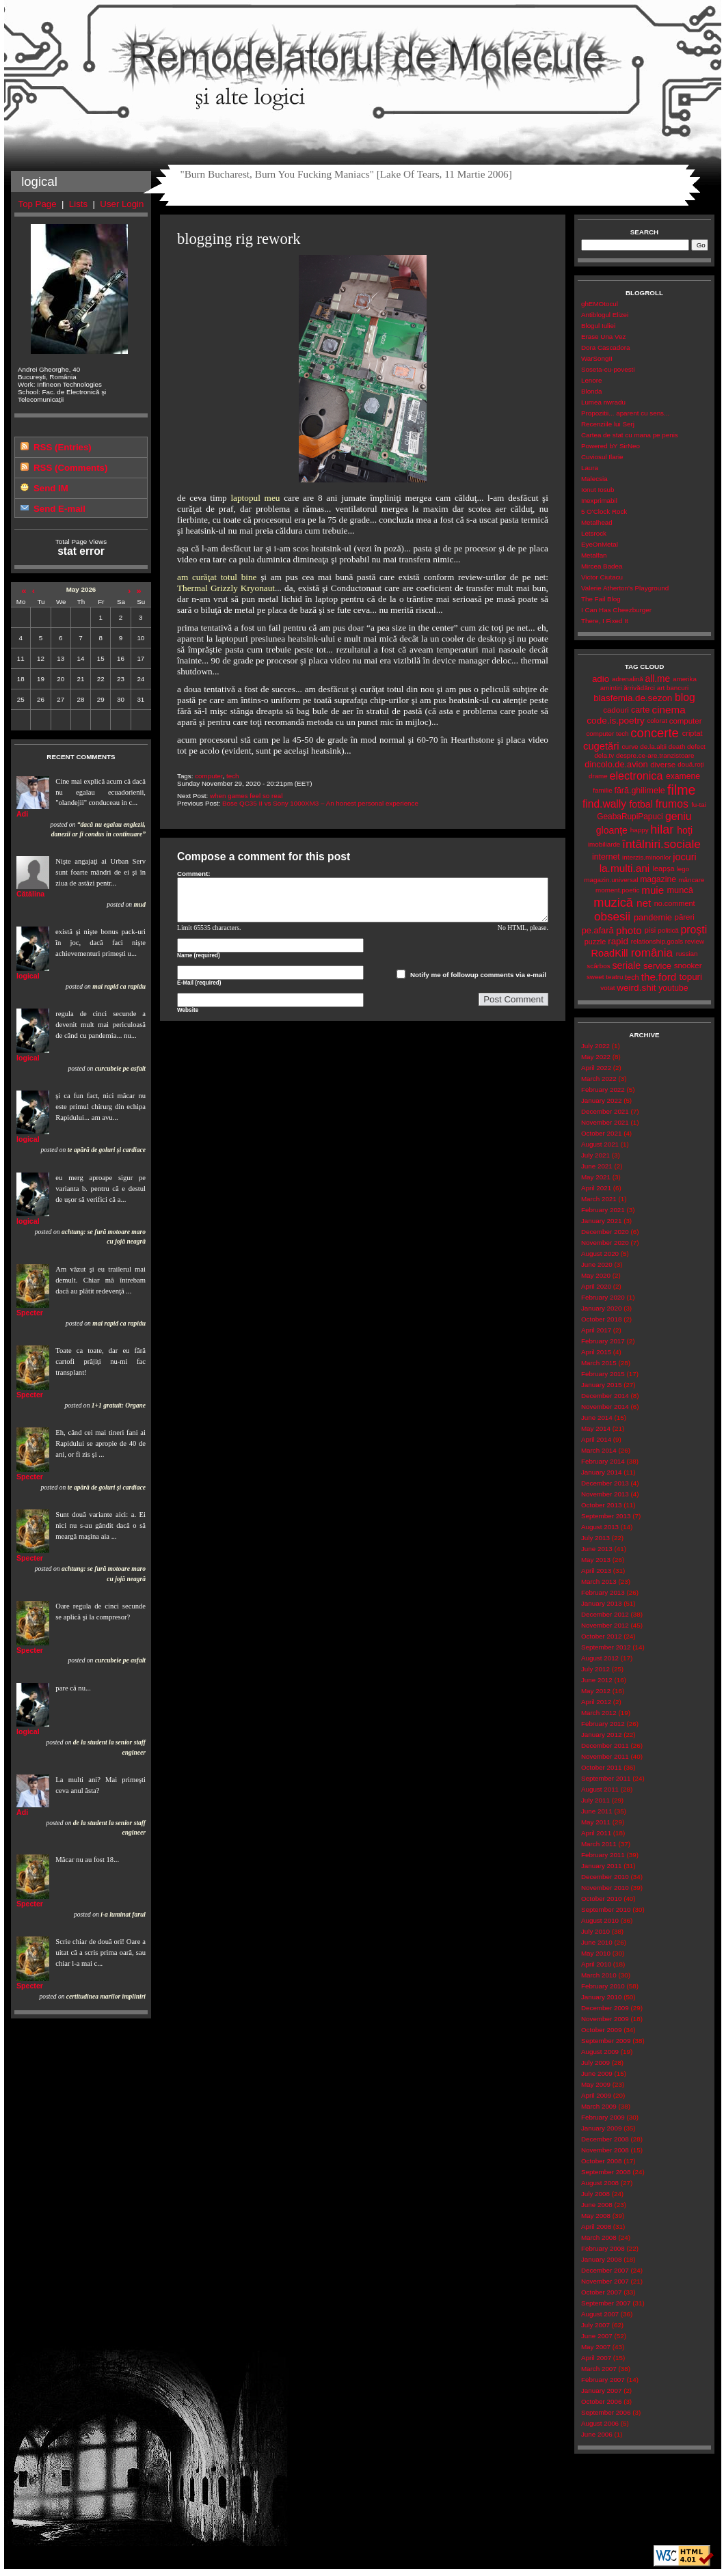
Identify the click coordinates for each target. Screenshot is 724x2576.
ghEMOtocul (599, 303)
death (677, 746)
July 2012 (595, 1669)
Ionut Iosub (598, 489)
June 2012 (597, 1680)
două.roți (690, 764)
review (694, 941)
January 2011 (601, 1865)
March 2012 (599, 1712)
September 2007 (606, 2303)
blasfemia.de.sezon (632, 698)
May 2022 (596, 1056)
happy (639, 830)
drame (598, 776)
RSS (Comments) (70, 468)
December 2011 (605, 1745)
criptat (692, 733)
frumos (672, 804)
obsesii (612, 916)
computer (208, 776)
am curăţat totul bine (217, 577)
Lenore (591, 380)
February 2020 (603, 1297)
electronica (635, 775)
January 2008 (601, 2259)
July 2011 (595, 1800)
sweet (595, 977)
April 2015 (596, 1352)
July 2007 (595, 2325)
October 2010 (601, 1898)
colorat (657, 720)
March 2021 (599, 1199)
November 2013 (605, 1494)
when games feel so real (246, 795)
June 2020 (597, 1264)
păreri (685, 917)
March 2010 (599, 1975)
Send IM (50, 488)
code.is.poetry (615, 720)
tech (232, 776)
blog (685, 697)
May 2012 (596, 1691)
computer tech (607, 733)
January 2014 (601, 1472)
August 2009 (600, 2051)
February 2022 (603, 1089)
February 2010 (603, 1986)
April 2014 (596, 1439)
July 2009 (595, 2062)
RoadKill (609, 953)
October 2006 (601, 2401)
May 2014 (596, 1428)
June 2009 (597, 2073)
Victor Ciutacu (602, 577)
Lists (78, 204)
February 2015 (603, 1374)
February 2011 (603, 1855)
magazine (658, 879)
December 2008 (605, 2139)
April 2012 (596, 1701)
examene (683, 776)
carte (640, 710)
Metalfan (594, 555)
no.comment (674, 903)
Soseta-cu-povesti (608, 369)
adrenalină (627, 679)
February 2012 (603, 1723)
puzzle (595, 941)
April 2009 (596, 2095)
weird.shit (636, 988)
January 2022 (601, 1100)
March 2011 (599, 1844)
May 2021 (596, 1177)
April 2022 (596, 1067)
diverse (662, 765)
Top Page (37, 204)
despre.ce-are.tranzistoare (655, 755)
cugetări (601, 746)
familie (602, 790)
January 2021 (601, 1220)
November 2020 (605, 1242)
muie (652, 890)
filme (681, 789)
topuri (691, 977)
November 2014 (605, 1406)
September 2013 (606, 1516)
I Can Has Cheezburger (616, 610)
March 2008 (599, 2237)
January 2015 (601, 1384)
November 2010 (605, 1887)
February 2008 (603, 2248)
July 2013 (595, 1538)
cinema (669, 709)
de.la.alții (653, 746)
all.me (658, 679)
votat (607, 987)
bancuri (677, 687)
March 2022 (599, 1078)
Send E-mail (59, 509)
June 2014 (597, 1417)
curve (630, 746)
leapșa (664, 868)
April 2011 (596, 1833)
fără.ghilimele (639, 790)
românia (652, 952)
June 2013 (597, 1548)
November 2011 (605, 1756)
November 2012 (605, 1625)
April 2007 (596, 2357)
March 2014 (599, 1450)
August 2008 (600, 2183)
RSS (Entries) (62, 447)
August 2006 (600, 2423)
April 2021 (596, 1188)
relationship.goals (657, 941)
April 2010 (596, 1964)
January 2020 (601, 1308)
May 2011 (596, 1822)
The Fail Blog (601, 599)
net (643, 903)
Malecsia (594, 478)
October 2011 (601, 1767)
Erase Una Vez (603, 336)
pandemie (653, 917)
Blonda (591, 391)
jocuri (685, 856)
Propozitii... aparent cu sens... (625, 413)
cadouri (616, 710)
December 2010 (605, 1876)
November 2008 (605, 2150)
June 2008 (597, 2204)
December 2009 (605, 2008)
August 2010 (600, 1920)
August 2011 (600, 1789)
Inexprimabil (599, 500)
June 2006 (597, 2434)
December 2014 (605, 1395)
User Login (122, 204)
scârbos (598, 966)
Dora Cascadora (605, 347)
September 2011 (606, 1778)
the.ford (659, 977)
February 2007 (603, 2379)
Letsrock (593, 533)
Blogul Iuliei (598, 325)
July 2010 (595, 1931)
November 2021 (605, 1122)
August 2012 (600, 1658)
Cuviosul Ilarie (602, 457)
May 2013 (596, 1559)
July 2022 (595, 1046)
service (657, 966)
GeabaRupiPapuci (629, 816)
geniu (678, 816)
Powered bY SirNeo (610, 446)
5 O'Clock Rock (604, 511)
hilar (661, 829)
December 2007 (605, 2270)
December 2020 (605, 1231)
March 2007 (599, 2368)
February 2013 (603, 1592)
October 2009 (601, 2029)
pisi (650, 930)
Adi (22, 814)
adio (600, 679)
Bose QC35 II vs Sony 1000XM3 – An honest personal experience (320, 803)
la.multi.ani (625, 868)
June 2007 (597, 2336)
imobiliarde (604, 844)
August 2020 (600, 1253)
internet (606, 857)
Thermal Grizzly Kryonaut (226, 588)
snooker (688, 965)
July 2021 (595, 1155)
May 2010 (596, 1953)
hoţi (685, 830)
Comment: (194, 873)
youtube (673, 988)
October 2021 (601, 1133)
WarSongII (597, 358)
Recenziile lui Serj (607, 424)
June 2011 (597, 1811)
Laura (589, 467)
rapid (618, 941)
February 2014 (603, 1461)
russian (687, 953)
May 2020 (596, 1275)
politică (668, 930)
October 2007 (601, 2292)
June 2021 (597, 1166)
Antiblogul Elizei (604, 314)
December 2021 (605, 1111)
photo (629, 930)
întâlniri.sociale (661, 844)
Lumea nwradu (603, 402)
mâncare (691, 879)
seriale (626, 965)
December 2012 (605, 1614)
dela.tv (604, 755)
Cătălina (30, 894)
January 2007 (601, 2390)
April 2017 (596, 1330)
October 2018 (601, 1319)
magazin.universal (611, 879)
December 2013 (605, 1483)
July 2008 (595, 2193)
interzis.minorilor (646, 857)
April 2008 (596, 2226)
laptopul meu (255, 498)
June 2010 (597, 1942)
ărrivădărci (639, 687)
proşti (694, 929)
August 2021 (600, 1144)
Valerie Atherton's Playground (625, 588)
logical (28, 976)
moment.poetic (617, 890)
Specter (29, 1312)
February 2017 (603, 1341)
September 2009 (606, 2040)
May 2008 (596, 2215)
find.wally (604, 804)
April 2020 (596, 1286)
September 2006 (606, 2412)
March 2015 (599, 1363)
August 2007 (600, 2314)
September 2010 (606, 1909)
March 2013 (599, 1581)
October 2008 (601, 2161)
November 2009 (605, 2019)
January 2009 (601, 2128)
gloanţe (612, 830)
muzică (613, 902)
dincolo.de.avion (616, 764)
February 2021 (603, 1210)
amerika (685, 679)
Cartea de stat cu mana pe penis (629, 435)
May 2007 (596, 2347)
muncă (680, 890)
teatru (614, 977)
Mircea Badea (602, 566)
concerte (654, 733)
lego (683, 869)
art (661, 687)
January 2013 (601, 1603)
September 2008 (606, 2172)
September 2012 (606, 1647)
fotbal (640, 804)
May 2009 (596, 2084)
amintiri (611, 687)
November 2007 (605, 2281)
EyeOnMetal (599, 544)
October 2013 (601, 1505)
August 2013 (600, 1527)
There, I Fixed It (604, 621)
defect (696, 746)
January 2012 (601, 1734)
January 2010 (601, 1997)
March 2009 (599, 2106)
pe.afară (598, 930)
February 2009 (603, 2117)
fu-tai (698, 804)
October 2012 (601, 1636)
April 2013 (596, 1570)
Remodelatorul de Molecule (362, 63)
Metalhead (597, 522)
